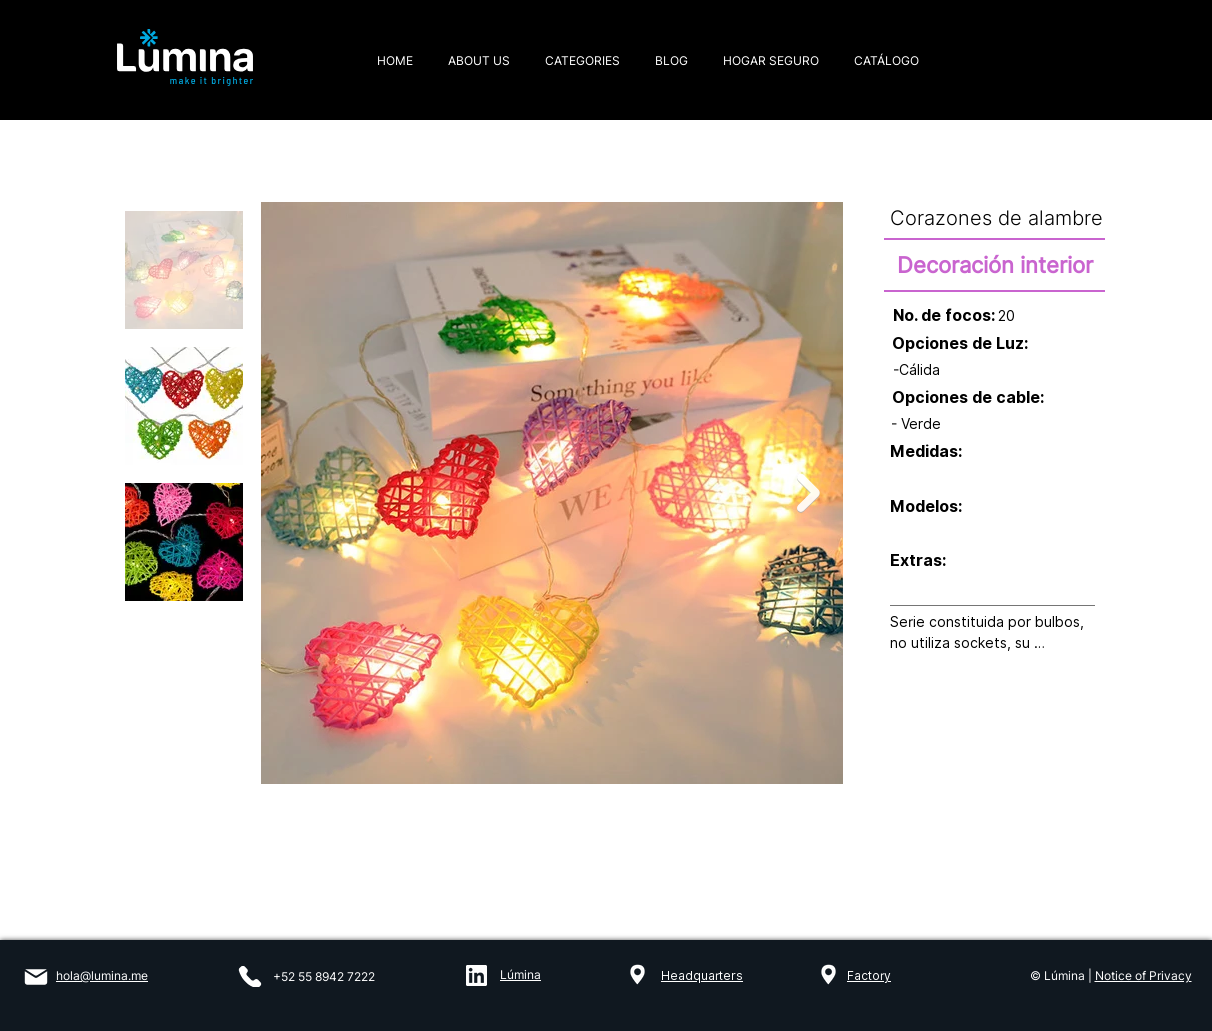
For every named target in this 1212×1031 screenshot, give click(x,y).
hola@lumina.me (102, 975)
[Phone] (250, 976)
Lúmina (520, 974)
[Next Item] (808, 493)
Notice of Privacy (1143, 975)
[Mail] (35, 977)
